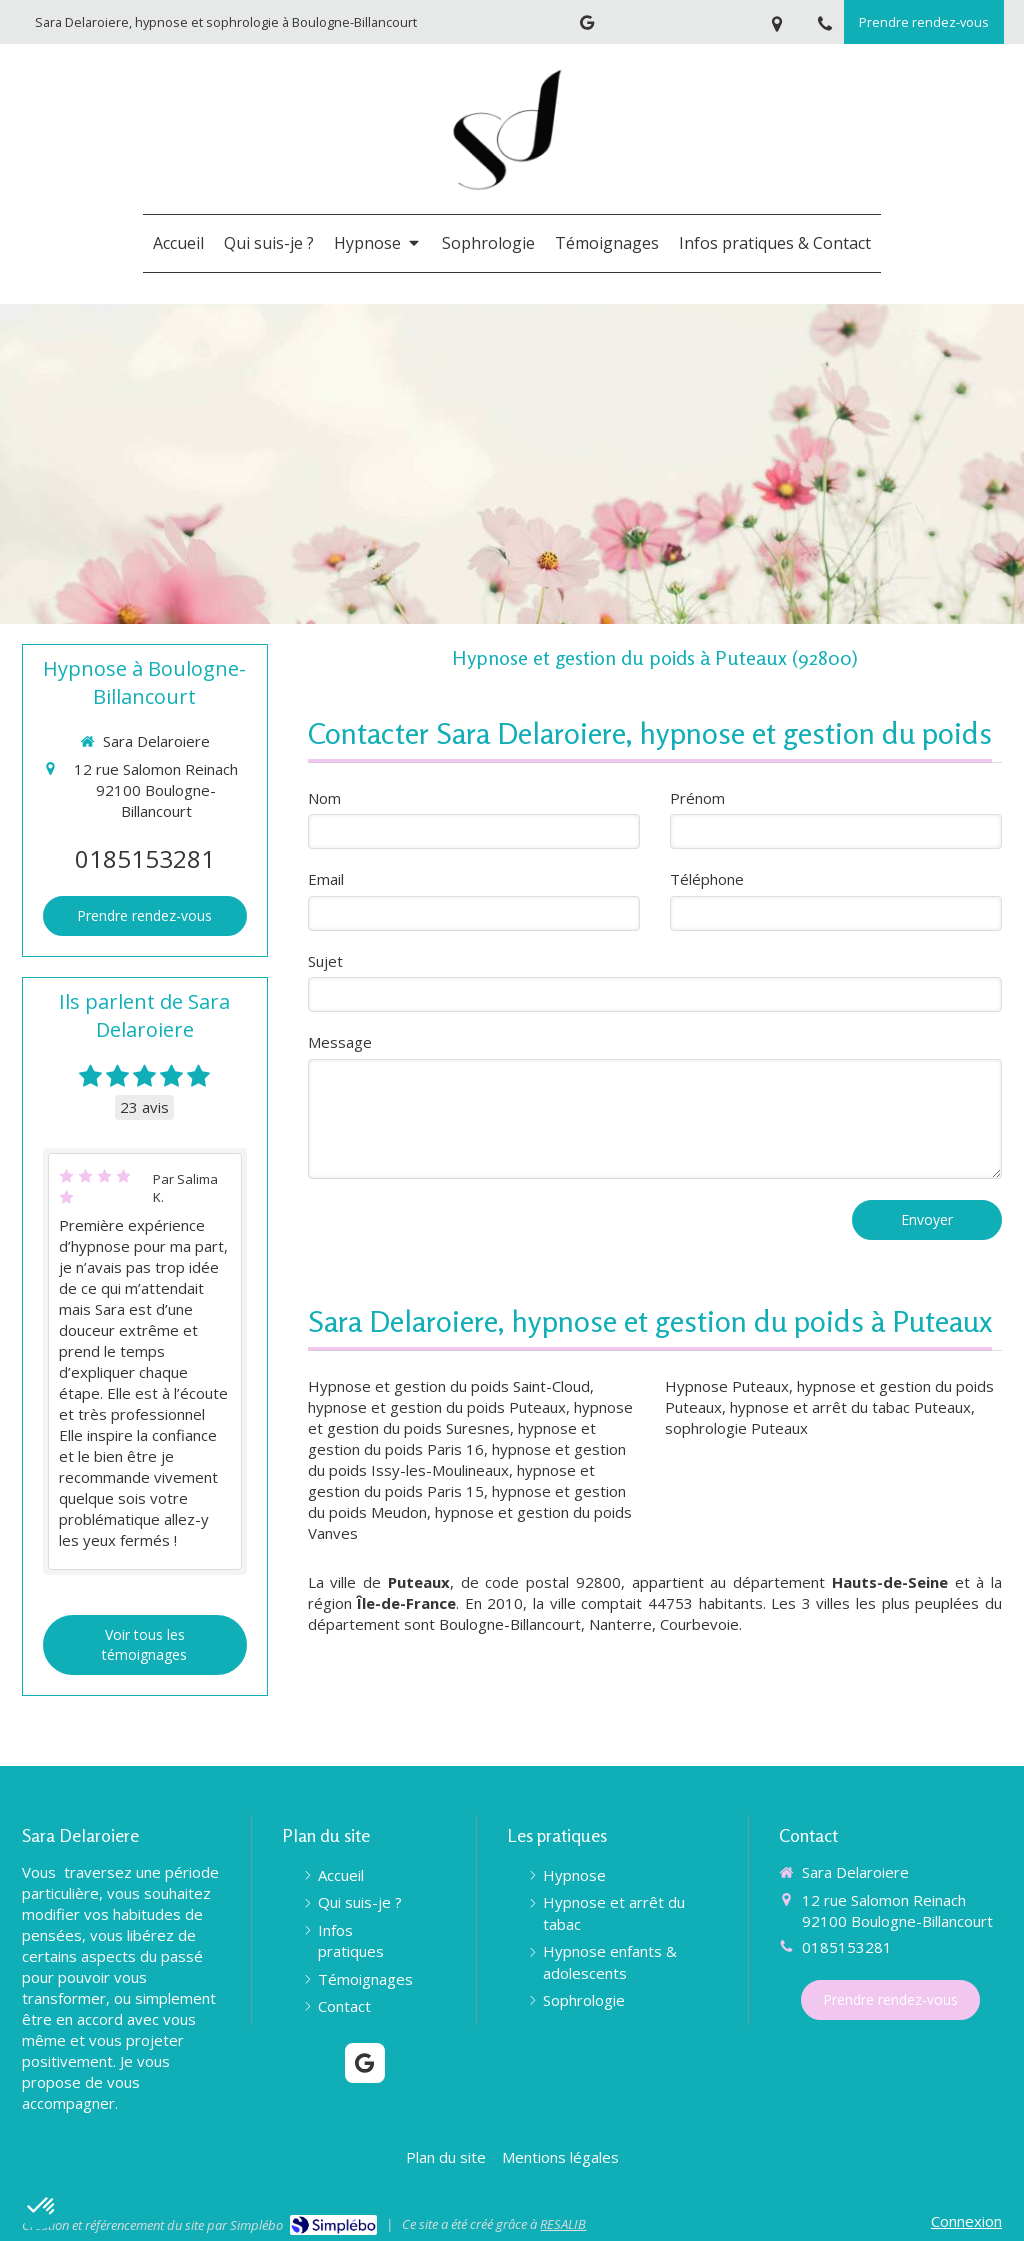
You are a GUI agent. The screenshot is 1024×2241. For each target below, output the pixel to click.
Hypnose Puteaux (727, 1386)
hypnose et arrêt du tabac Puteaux (850, 1407)
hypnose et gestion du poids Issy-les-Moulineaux (467, 1459)
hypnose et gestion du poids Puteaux (437, 1407)
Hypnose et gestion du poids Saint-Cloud (449, 1386)
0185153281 (145, 858)
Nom (324, 798)
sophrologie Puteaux (736, 1428)
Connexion (966, 2221)
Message (340, 1042)
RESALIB (563, 2224)
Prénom (697, 798)
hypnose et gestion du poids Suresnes (470, 1417)
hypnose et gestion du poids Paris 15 (451, 1480)
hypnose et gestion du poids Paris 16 (452, 1438)
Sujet (325, 961)
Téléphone (707, 879)
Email (326, 879)
